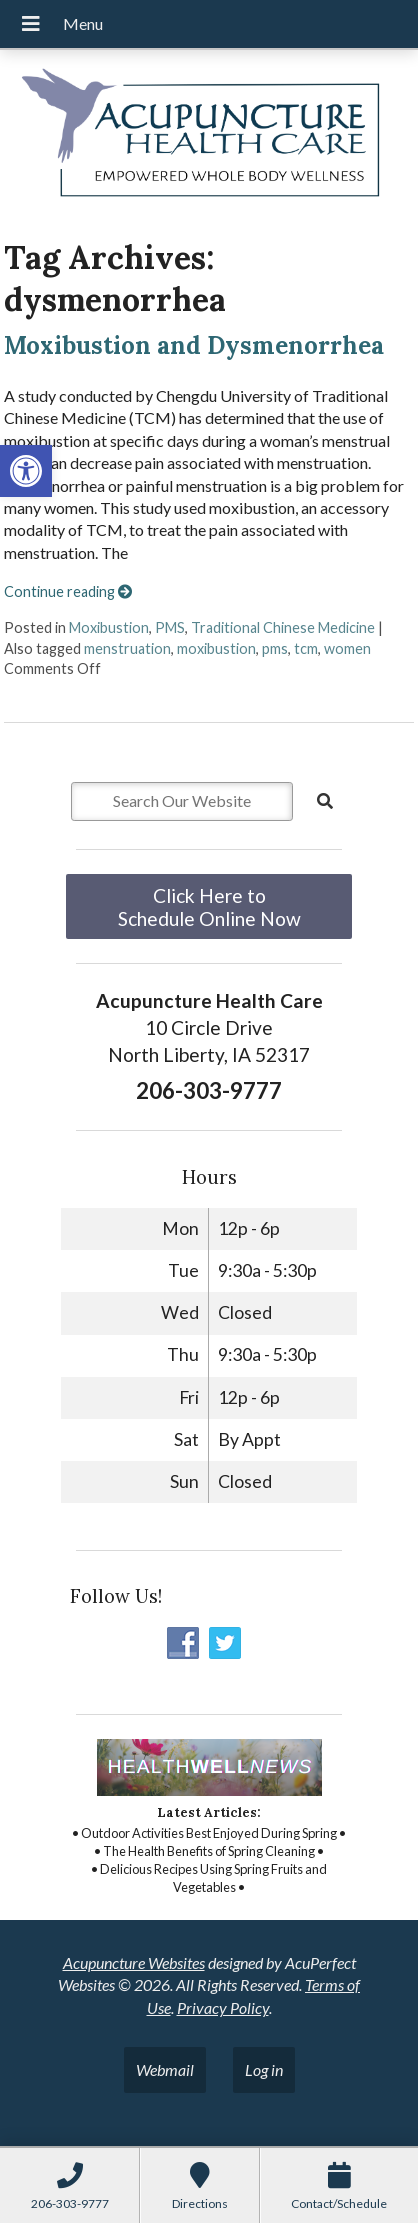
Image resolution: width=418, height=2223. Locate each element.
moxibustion (216, 648)
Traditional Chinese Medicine (283, 627)
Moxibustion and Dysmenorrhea (194, 345)
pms (275, 648)
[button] (26, 471)
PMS (170, 627)
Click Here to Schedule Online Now (209, 907)
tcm (306, 648)
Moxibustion (109, 627)
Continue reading (68, 591)
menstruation (127, 648)
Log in (264, 2069)
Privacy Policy (223, 2007)
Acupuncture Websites (134, 1962)
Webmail (165, 2069)
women (347, 648)
